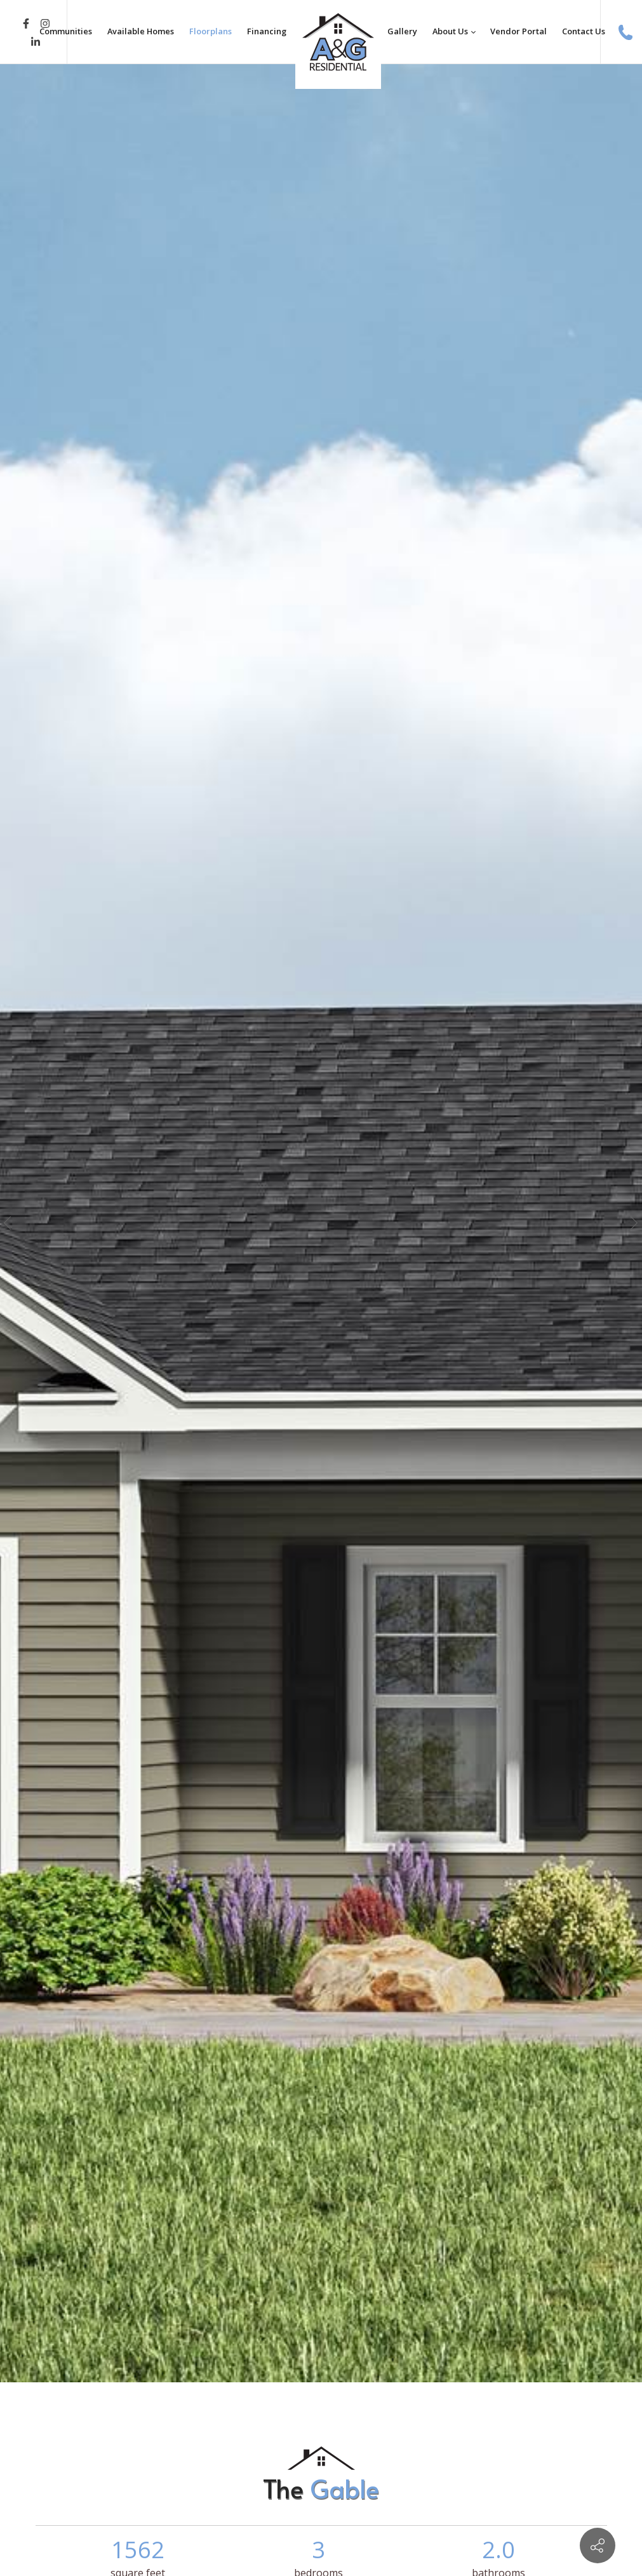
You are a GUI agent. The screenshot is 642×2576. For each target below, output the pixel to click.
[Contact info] (597, 2545)
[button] (10, 1223)
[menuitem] (65, 32)
